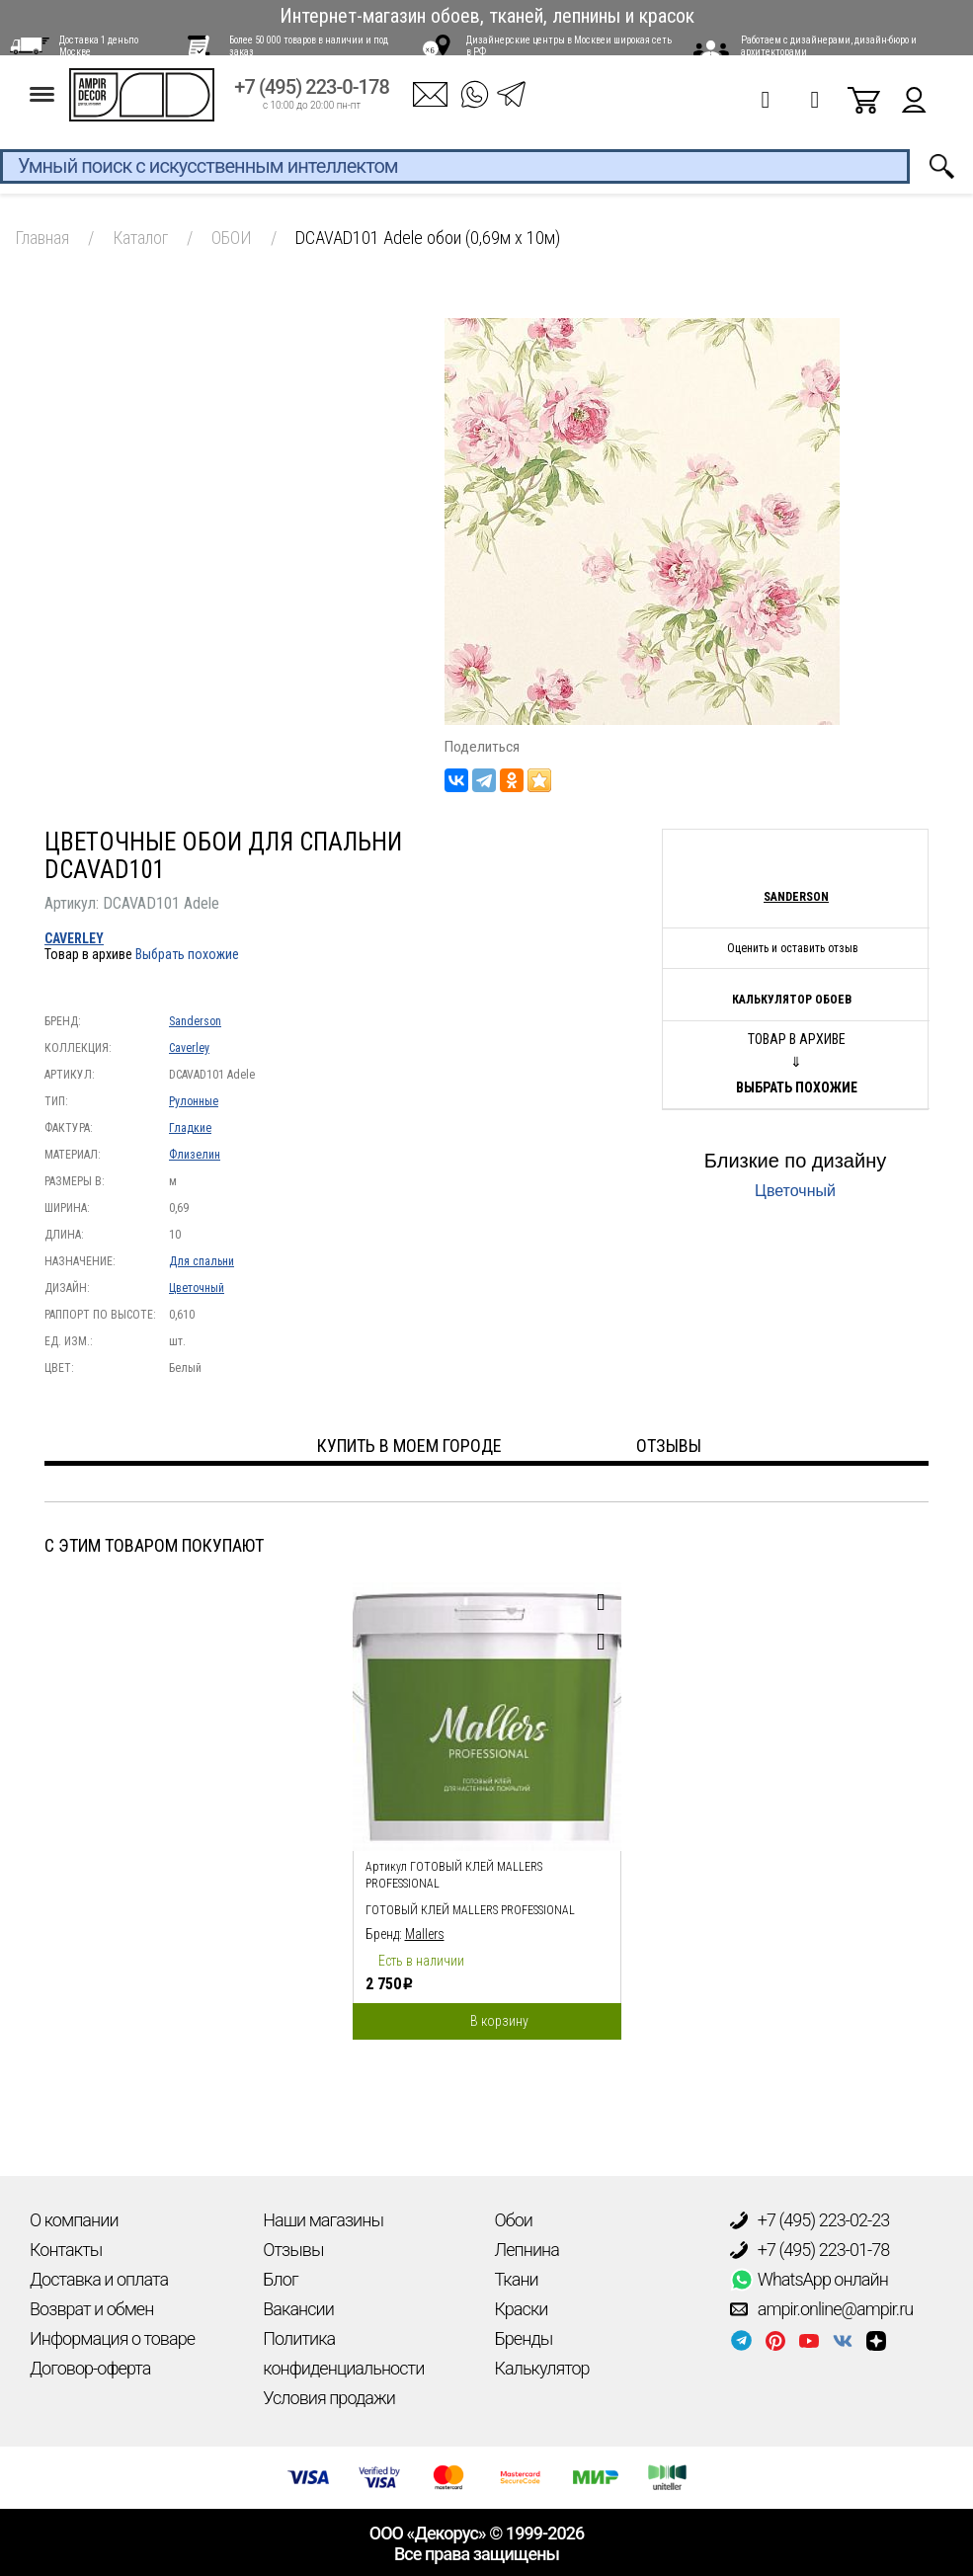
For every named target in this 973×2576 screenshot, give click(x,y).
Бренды (524, 2338)
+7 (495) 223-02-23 (810, 2220)
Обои (513, 2220)
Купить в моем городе (409, 1445)
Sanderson (195, 1021)
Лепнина (527, 2249)
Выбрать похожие (187, 954)
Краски (521, 2308)
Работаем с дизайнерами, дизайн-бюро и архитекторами (829, 46)
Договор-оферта (90, 2368)
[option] (487, 1806)
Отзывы (293, 2249)
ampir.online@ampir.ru (822, 2309)
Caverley (74, 938)
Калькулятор (542, 2368)
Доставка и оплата (99, 2279)
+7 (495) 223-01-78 (810, 2250)
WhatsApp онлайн (809, 2279)
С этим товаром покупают (154, 1545)
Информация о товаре (112, 2338)
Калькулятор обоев (791, 999)
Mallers (425, 1934)
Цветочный (196, 1288)
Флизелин (194, 1155)
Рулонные (193, 1101)
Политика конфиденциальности (343, 2353)
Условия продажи (329, 2397)
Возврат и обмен (91, 2308)
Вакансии (298, 2308)
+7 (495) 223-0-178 (311, 100)
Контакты (66, 2249)
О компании (74, 2220)
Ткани (516, 2279)
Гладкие (190, 1128)
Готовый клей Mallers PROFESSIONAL (470, 1910)
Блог (280, 2279)
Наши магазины (323, 2220)
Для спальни (201, 1261)
